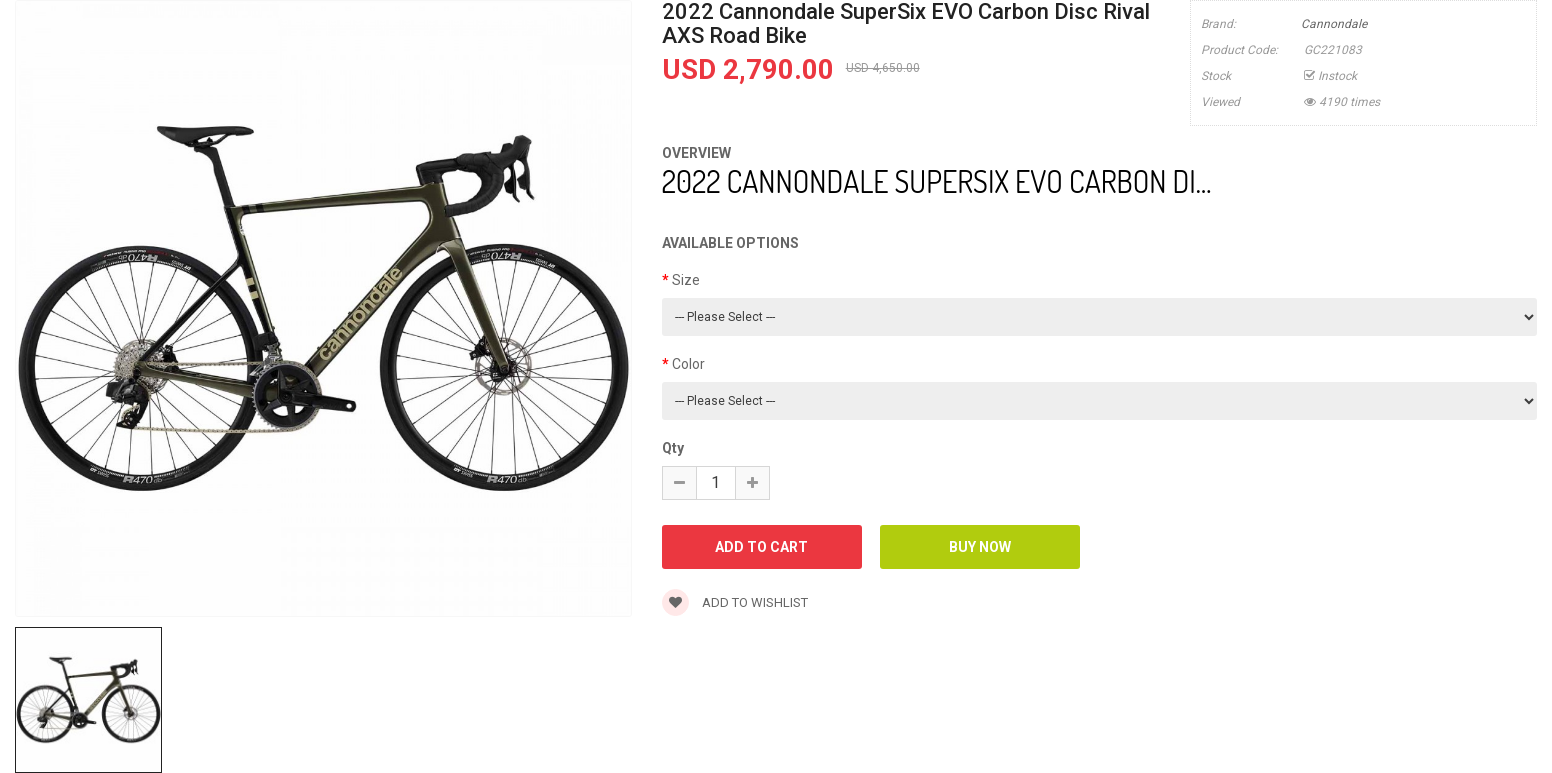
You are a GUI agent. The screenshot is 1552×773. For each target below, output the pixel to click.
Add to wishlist (735, 602)
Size (686, 280)
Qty (673, 448)
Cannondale (1334, 24)
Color (688, 364)
